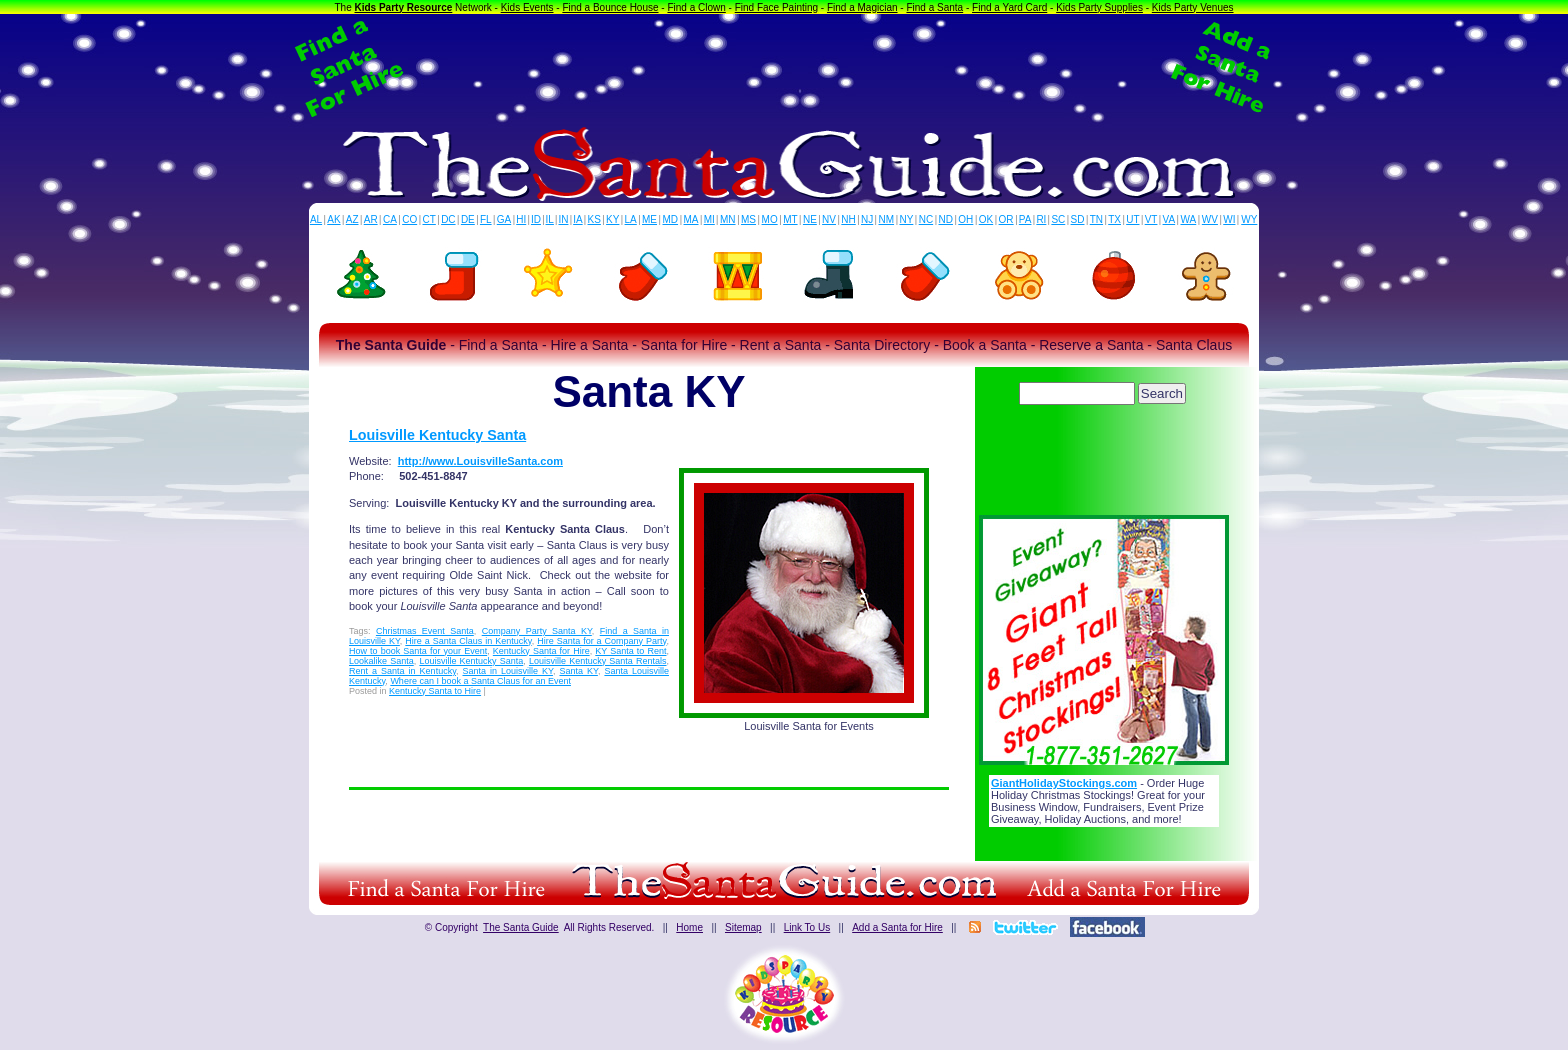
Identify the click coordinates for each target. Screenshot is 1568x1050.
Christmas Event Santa (425, 631)
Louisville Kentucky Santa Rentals (598, 661)
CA (390, 219)
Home (689, 927)
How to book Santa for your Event (418, 651)
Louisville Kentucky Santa (437, 435)
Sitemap (743, 927)
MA (691, 219)
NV (829, 219)
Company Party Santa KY (537, 631)
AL (316, 219)
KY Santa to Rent (630, 651)
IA (577, 219)
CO (409, 219)
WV (1210, 219)
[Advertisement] (784, 68)
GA (504, 219)
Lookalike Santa (381, 661)
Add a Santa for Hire (897, 927)
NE (810, 219)
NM (887, 219)
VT (1151, 219)
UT (1132, 219)
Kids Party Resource (404, 7)
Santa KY (578, 671)
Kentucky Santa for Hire (541, 651)
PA (1025, 219)
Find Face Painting (776, 7)
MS (748, 219)
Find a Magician (862, 7)
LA (631, 219)
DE (468, 219)
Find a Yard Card (1009, 7)
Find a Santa (934, 7)
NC (926, 219)
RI (1041, 219)
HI (521, 219)
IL (550, 219)
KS (594, 219)
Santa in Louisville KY (508, 671)
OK (986, 219)
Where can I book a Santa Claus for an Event (480, 681)
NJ (867, 219)
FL (486, 219)
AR (371, 219)
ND (946, 219)
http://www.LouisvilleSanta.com (480, 461)
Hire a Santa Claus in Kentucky (468, 641)
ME (649, 219)
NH (848, 219)
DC (448, 219)
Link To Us (807, 927)
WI (1229, 219)
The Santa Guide (521, 927)
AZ (352, 219)
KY (612, 219)
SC (1058, 219)
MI (709, 219)
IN (563, 219)
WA (1189, 219)
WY (1249, 219)
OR (1006, 219)
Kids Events (527, 7)
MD (671, 219)
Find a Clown (696, 7)
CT (429, 219)
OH (965, 219)
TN (1096, 219)
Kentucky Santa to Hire (435, 691)
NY (906, 219)
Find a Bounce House (610, 7)
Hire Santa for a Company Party (601, 641)
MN (728, 219)
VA (1169, 219)
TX (1114, 219)
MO (770, 219)
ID (536, 219)
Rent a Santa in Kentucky (402, 671)
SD (1078, 219)
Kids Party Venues (1193, 7)
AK (333, 219)
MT (790, 219)
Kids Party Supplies (1099, 7)
